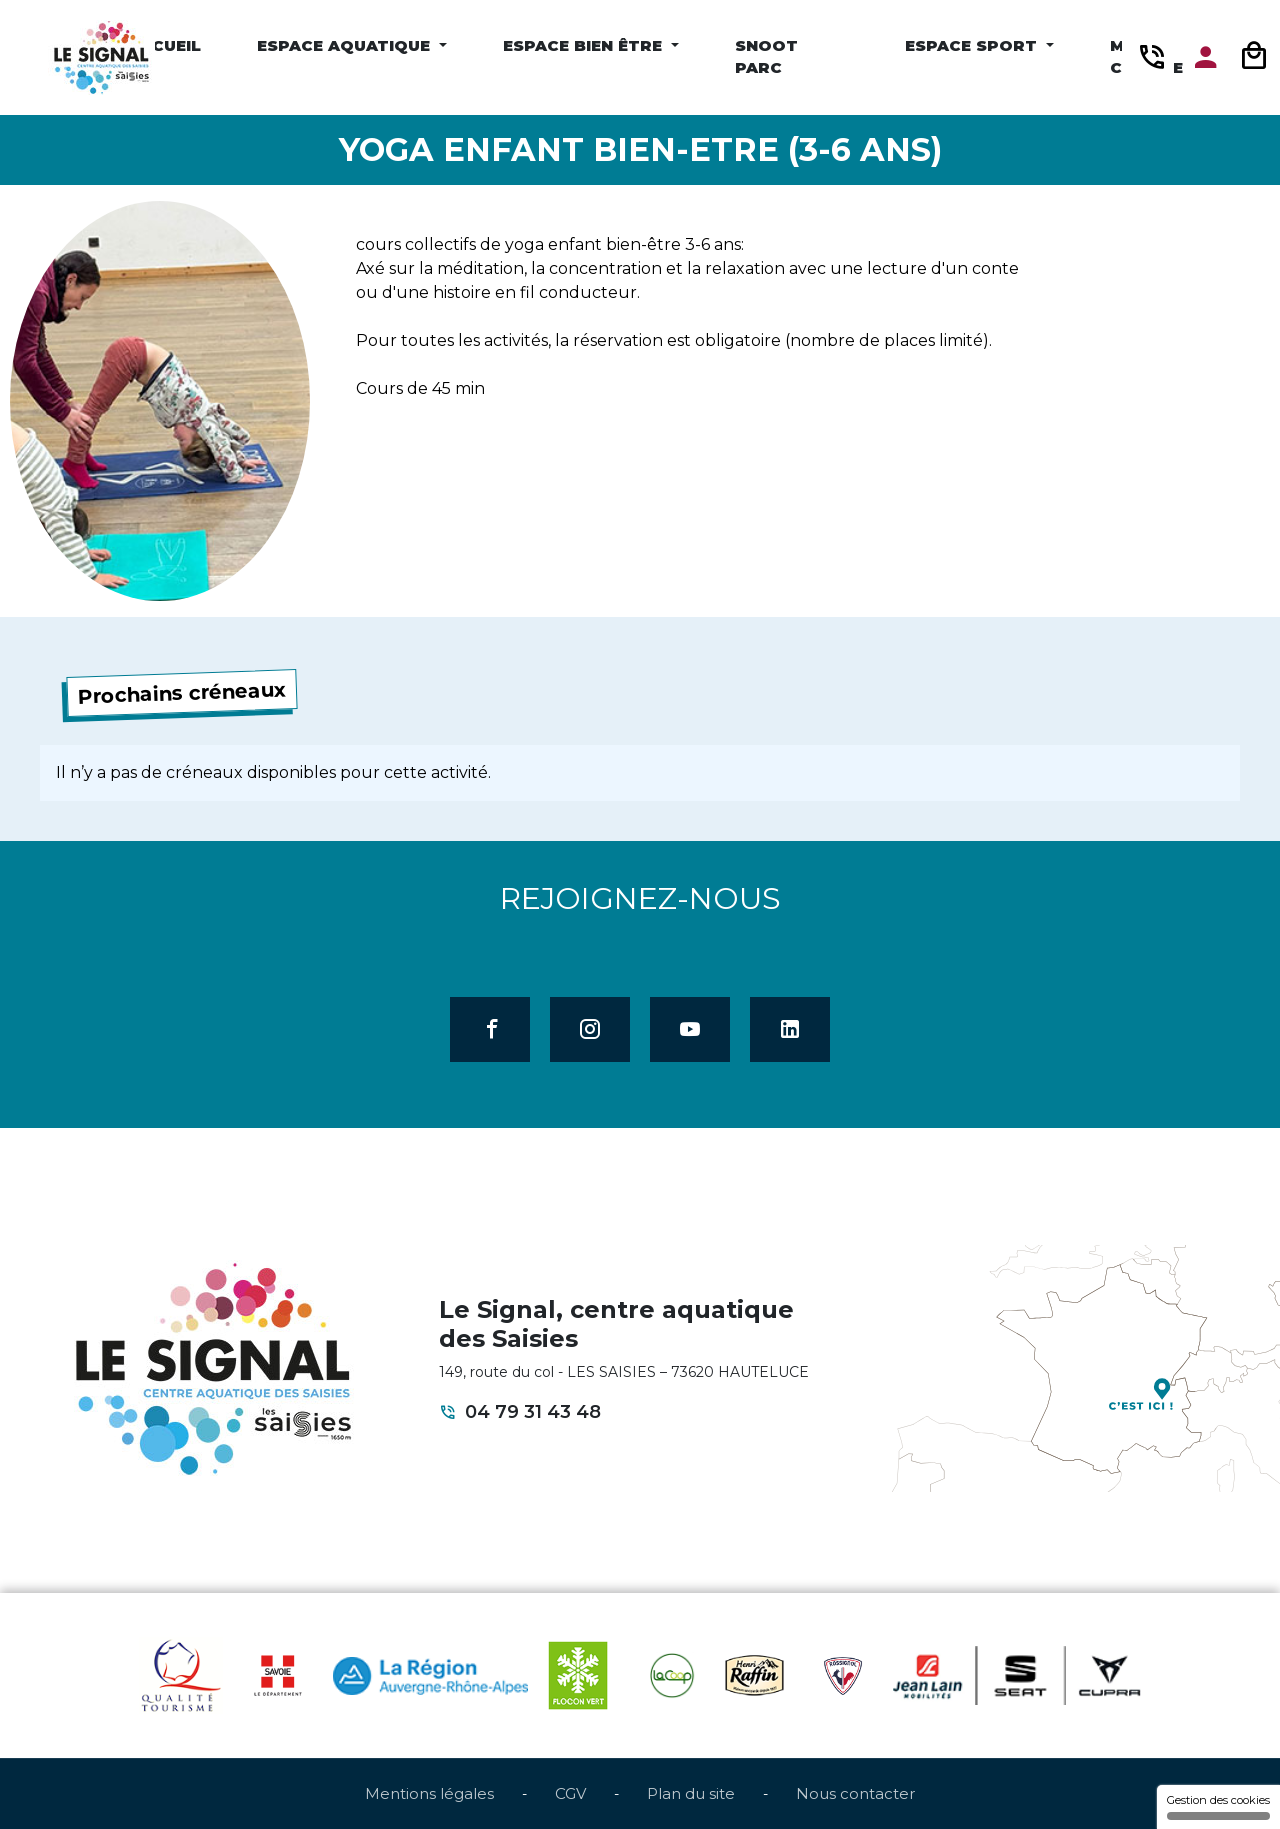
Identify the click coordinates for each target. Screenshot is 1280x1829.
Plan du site (691, 1793)
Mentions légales (429, 1793)
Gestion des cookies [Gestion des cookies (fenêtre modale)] (1218, 1806)
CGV (570, 1793)
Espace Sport (973, 45)
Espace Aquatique (346, 45)
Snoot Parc (766, 57)
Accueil (164, 45)
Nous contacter (855, 1793)
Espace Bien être (585, 45)
